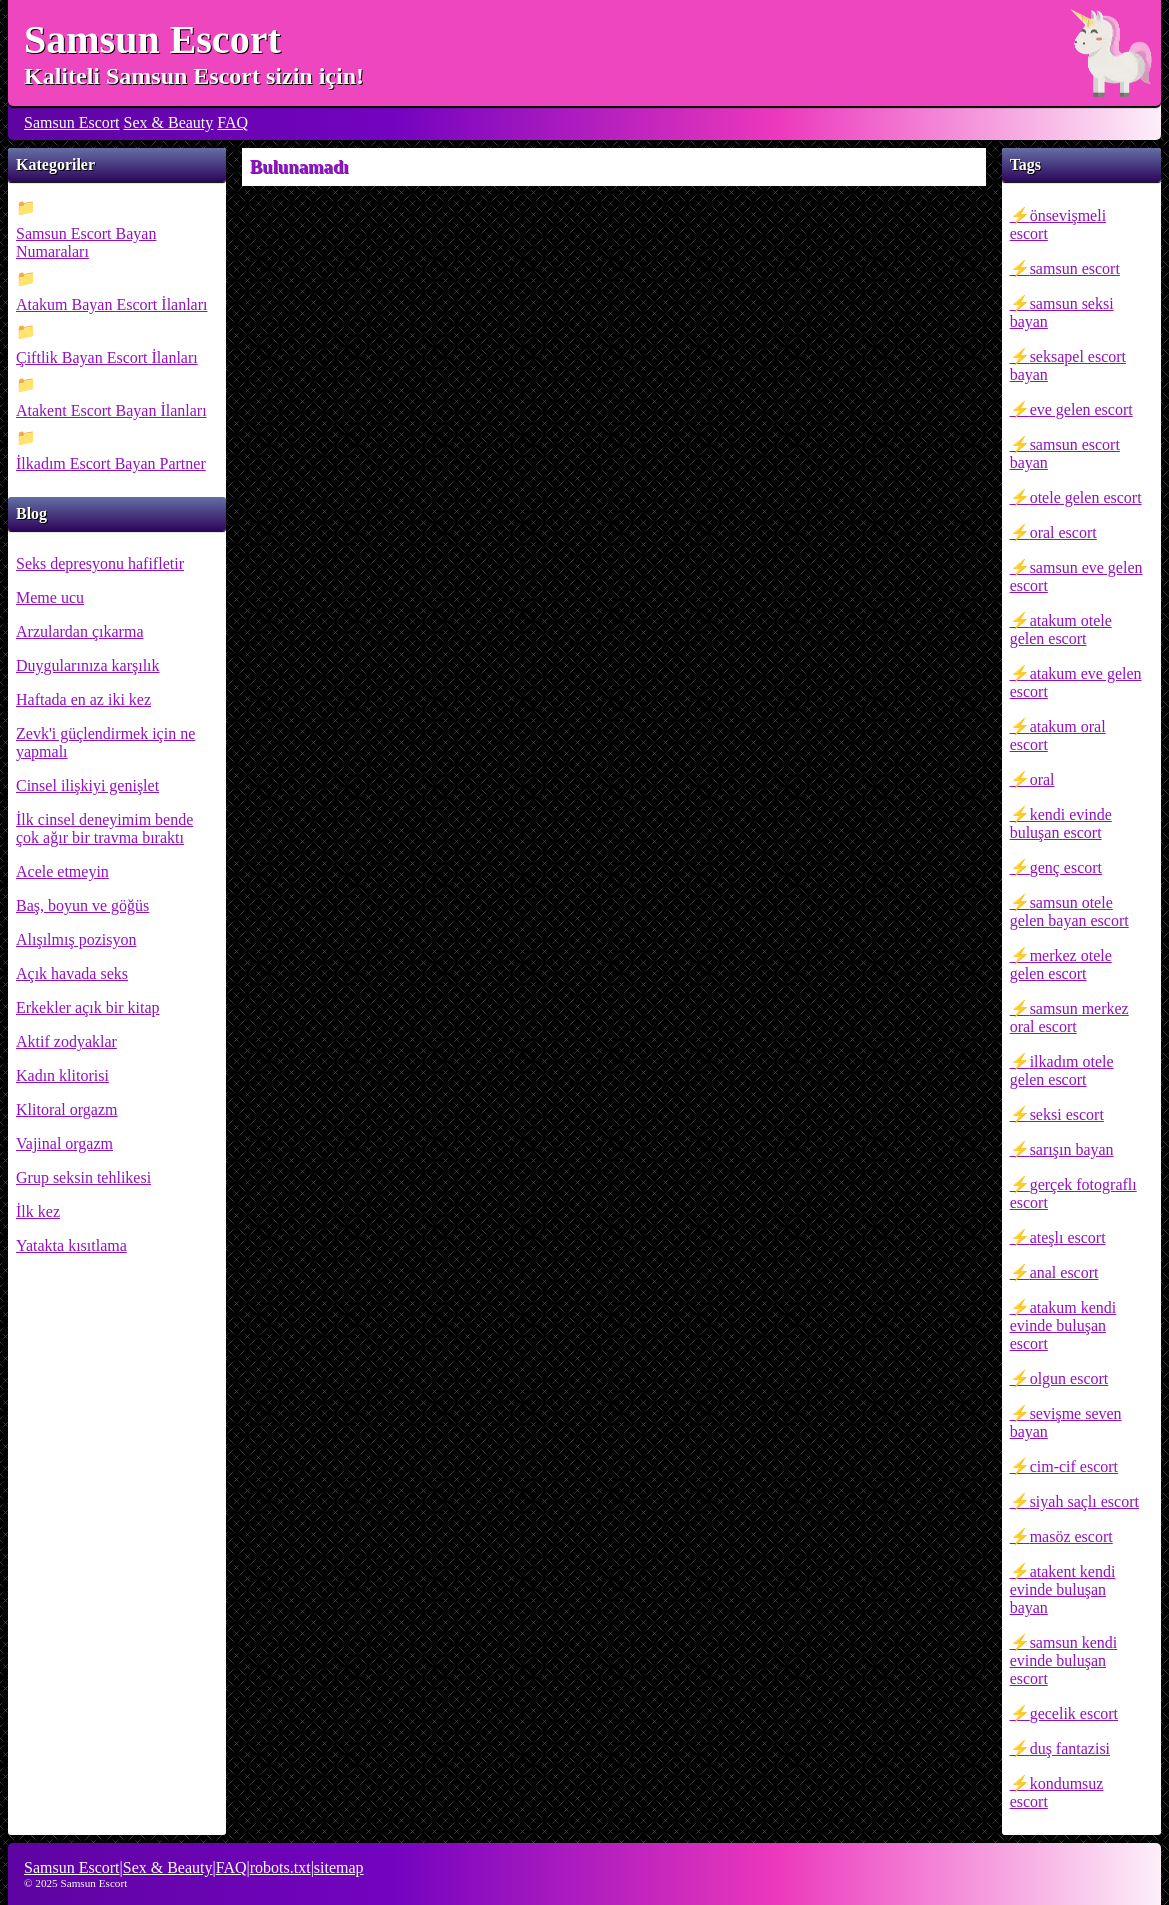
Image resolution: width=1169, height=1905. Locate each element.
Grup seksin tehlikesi (83, 1177)
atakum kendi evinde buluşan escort (1063, 1325)
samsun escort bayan (1065, 453)
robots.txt (280, 1867)
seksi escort (1067, 1114)
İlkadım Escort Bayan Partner (111, 463)
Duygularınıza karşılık (88, 665)
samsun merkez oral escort (1069, 1017)
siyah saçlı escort (1084, 1501)
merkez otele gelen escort (1061, 964)
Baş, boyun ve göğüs (82, 905)
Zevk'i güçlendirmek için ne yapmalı (105, 742)
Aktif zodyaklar (66, 1041)
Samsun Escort (152, 39)
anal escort (1064, 1272)
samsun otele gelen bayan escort (1069, 911)
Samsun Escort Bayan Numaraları (86, 242)
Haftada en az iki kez (83, 699)
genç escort (1066, 867)
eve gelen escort (1081, 409)
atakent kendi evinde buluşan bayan (1063, 1589)
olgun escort (1069, 1378)
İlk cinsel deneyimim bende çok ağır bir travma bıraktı (104, 828)
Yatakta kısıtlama (71, 1245)
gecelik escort (1074, 1713)
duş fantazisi (1070, 1748)
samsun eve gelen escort (1076, 576)
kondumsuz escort (1057, 1792)
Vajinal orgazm (64, 1143)
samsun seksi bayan (1062, 312)
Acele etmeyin (62, 871)
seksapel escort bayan (1068, 365)
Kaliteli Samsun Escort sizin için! (194, 76)
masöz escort (1071, 1536)
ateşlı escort (1068, 1237)
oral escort (1063, 532)
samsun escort (1075, 268)
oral (1042, 779)
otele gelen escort (1086, 497)
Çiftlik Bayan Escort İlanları (107, 357)
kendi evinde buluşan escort (1061, 823)
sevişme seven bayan (1066, 1422)
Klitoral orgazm (66, 1109)
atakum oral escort (1058, 735)
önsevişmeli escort (1058, 224)
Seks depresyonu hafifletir (100, 563)
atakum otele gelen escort (1061, 629)
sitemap (339, 1867)
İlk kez (38, 1211)
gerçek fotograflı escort (1073, 1193)
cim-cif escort (1074, 1466)
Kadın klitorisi (62, 1075)
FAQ (232, 122)
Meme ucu (50, 597)
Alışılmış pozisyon (76, 939)
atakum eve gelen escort (1076, 682)
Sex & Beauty (169, 122)
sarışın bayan (1072, 1149)
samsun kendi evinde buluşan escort (1064, 1660)
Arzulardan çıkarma (79, 631)
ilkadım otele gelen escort (1062, 1070)
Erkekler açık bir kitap (88, 1007)
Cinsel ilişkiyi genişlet (87, 785)
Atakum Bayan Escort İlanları (112, 304)
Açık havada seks (72, 973)
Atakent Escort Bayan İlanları (111, 410)
